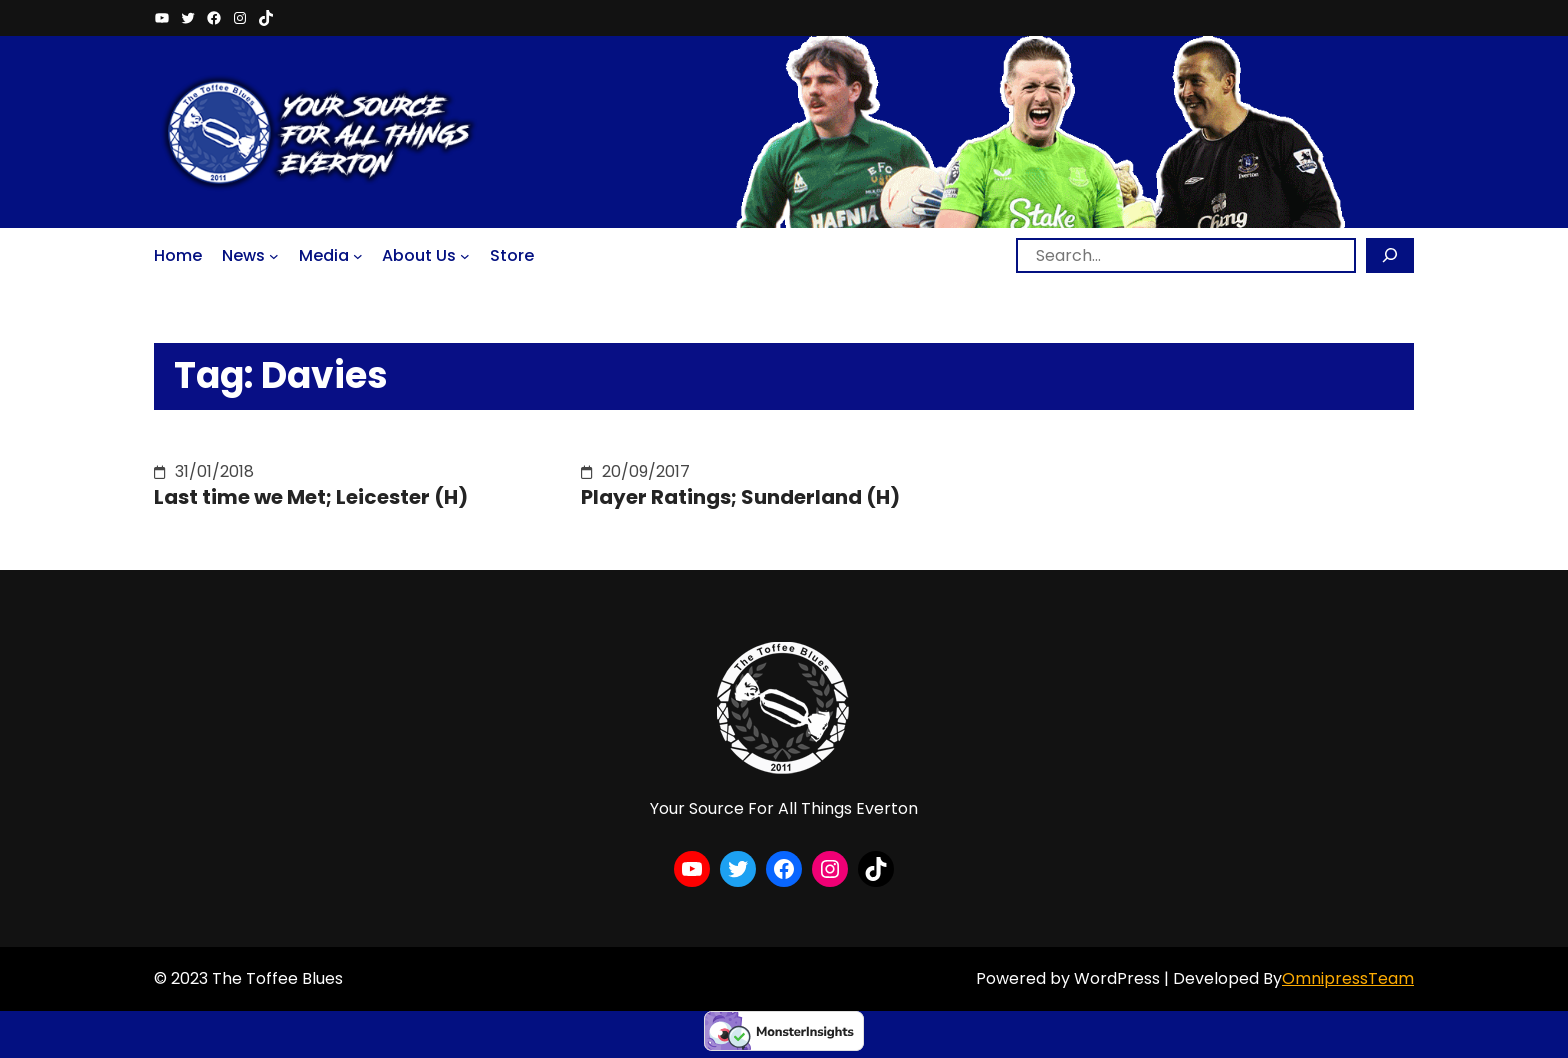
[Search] (1390, 255)
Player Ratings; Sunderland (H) (740, 497)
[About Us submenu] (465, 255)
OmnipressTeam (1348, 978)
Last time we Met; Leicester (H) (311, 497)
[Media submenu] (358, 255)
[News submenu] (274, 255)
